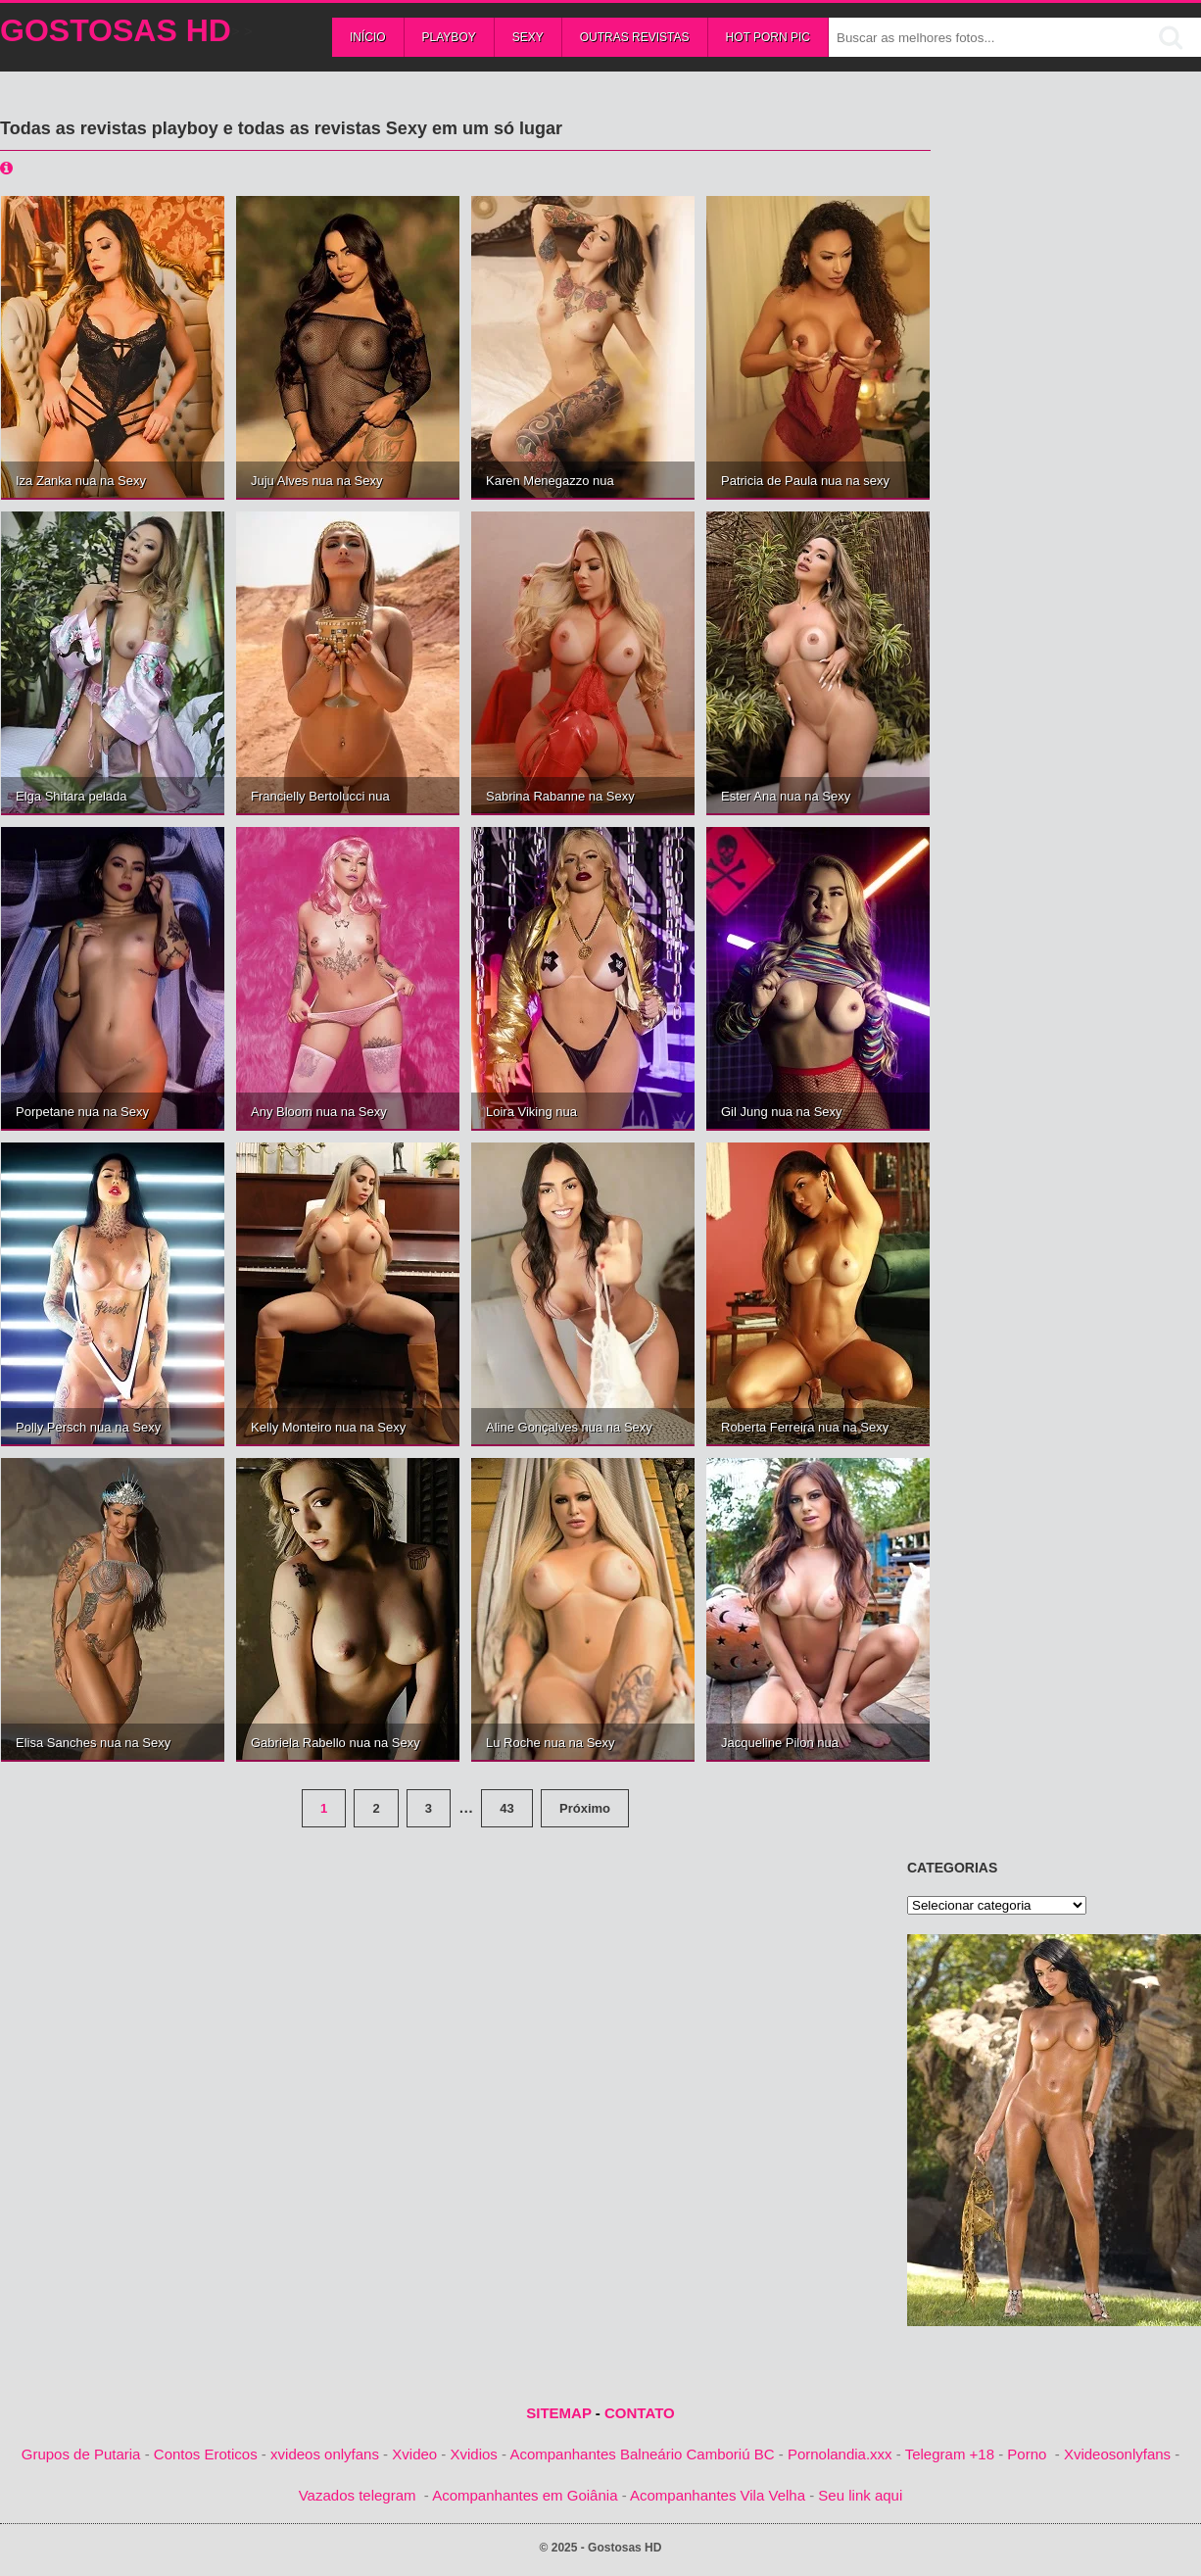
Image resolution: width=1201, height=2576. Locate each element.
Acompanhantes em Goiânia (524, 2495)
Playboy (449, 37)
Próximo (584, 1808)
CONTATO (639, 2413)
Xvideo (414, 2454)
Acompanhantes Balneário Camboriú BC (641, 2454)
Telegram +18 (949, 2454)
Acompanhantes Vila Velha (717, 2495)
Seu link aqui (860, 2495)
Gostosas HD (115, 30)
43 (506, 1808)
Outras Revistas (635, 37)
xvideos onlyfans (324, 2454)
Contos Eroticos (206, 2454)
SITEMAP (558, 2413)
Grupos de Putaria (81, 2454)
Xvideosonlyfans (1117, 2454)
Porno (1026, 2454)
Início (368, 37)
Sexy (528, 37)
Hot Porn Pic (768, 37)
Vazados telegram (357, 2495)
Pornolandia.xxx (840, 2454)
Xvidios (474, 2454)
